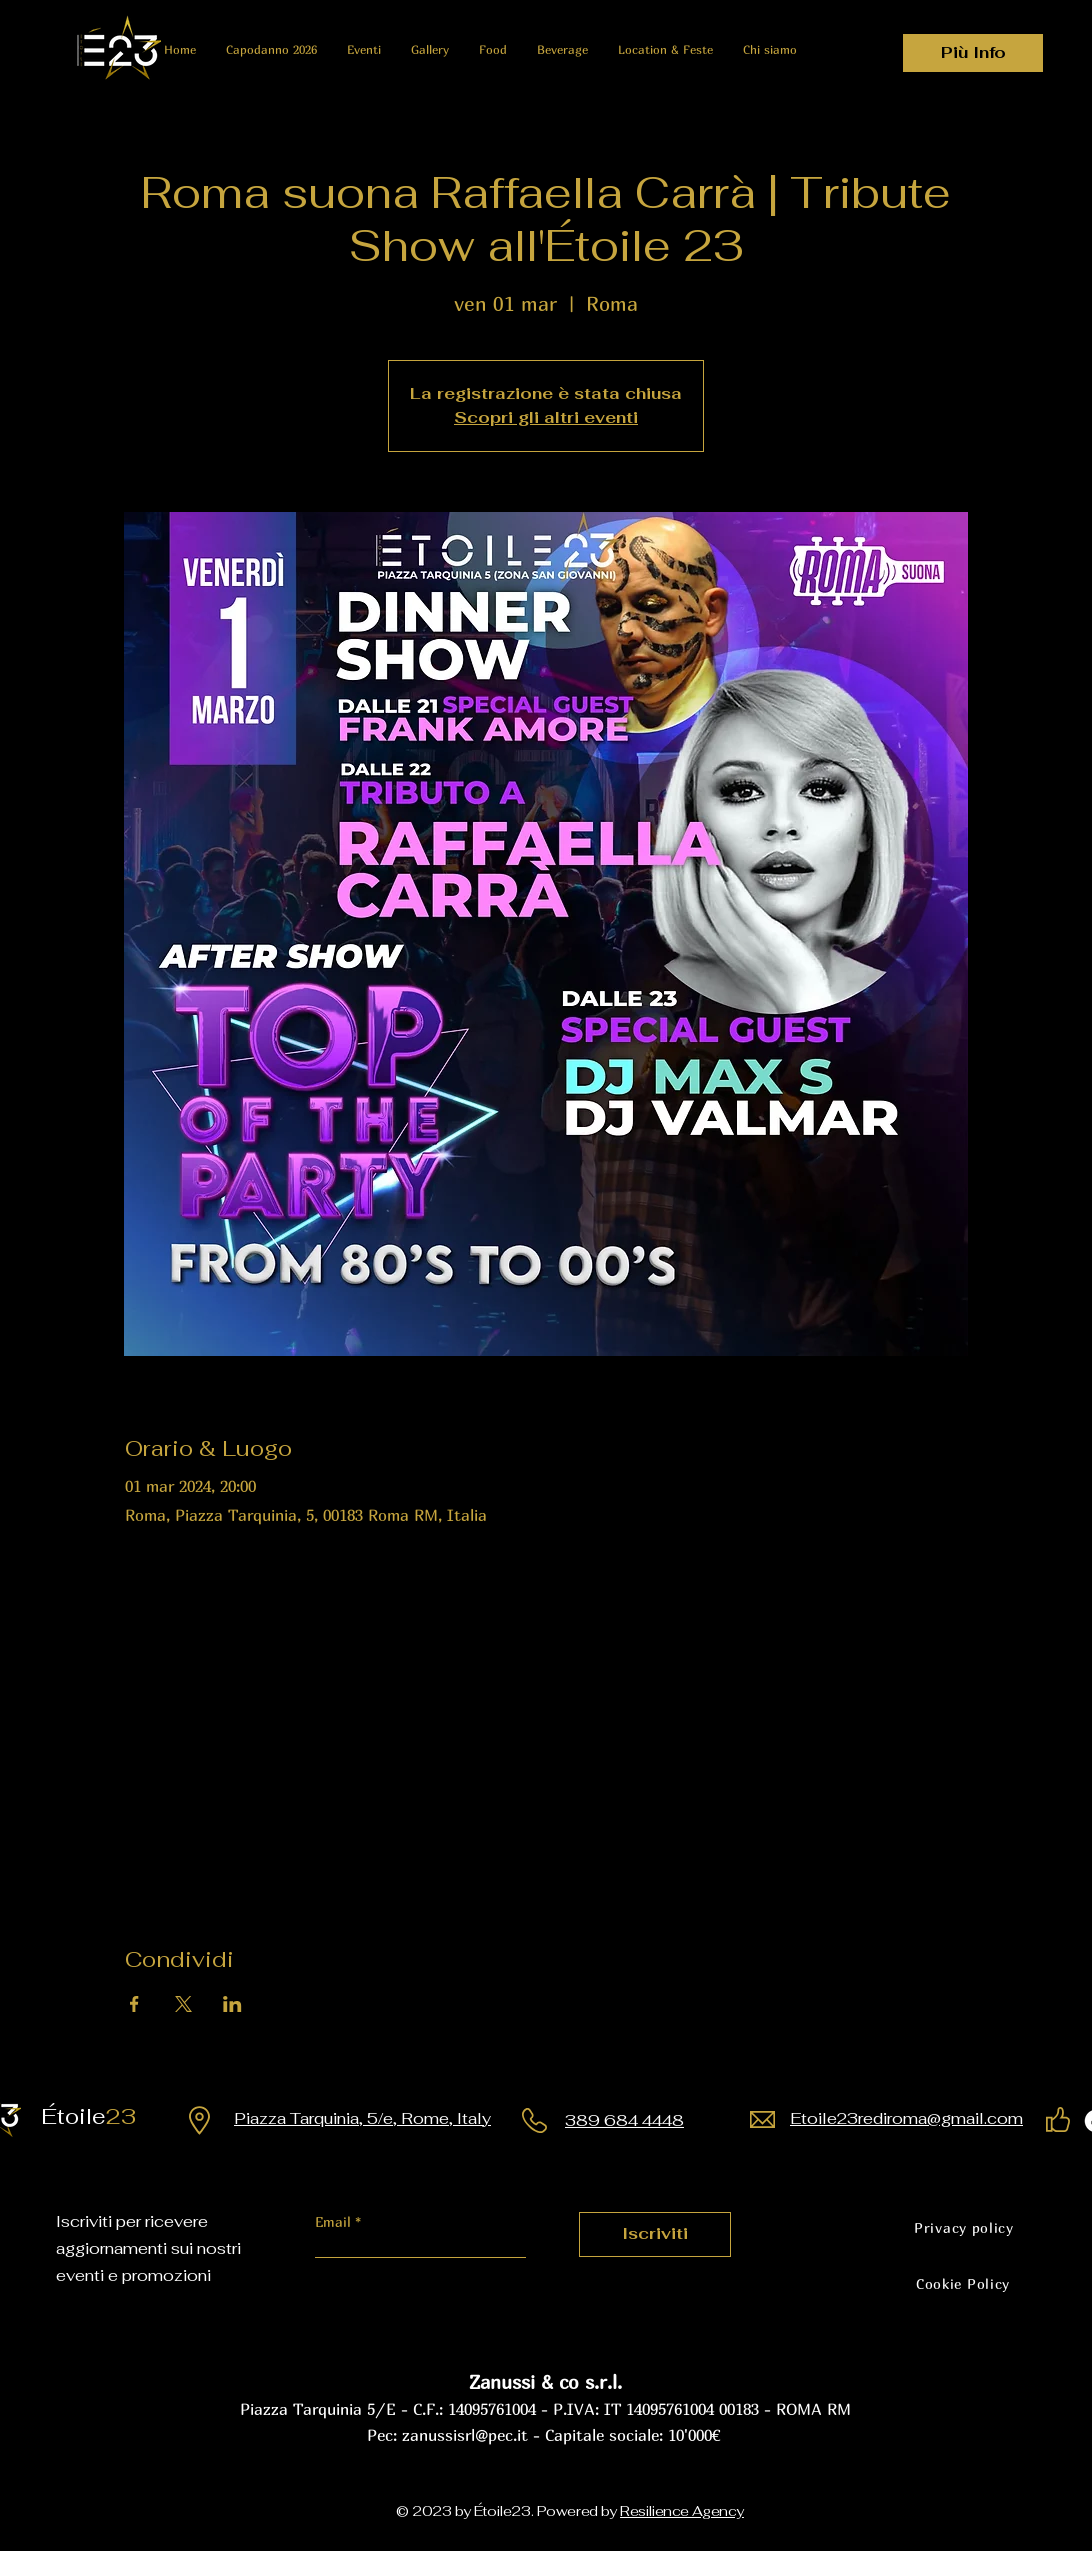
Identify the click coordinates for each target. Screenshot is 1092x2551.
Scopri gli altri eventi (546, 417)
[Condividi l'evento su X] (183, 2004)
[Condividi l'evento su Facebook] (134, 2004)
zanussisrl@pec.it (465, 2435)
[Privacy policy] (964, 2228)
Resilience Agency (682, 2511)
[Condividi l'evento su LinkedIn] (232, 2004)
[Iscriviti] (655, 2234)
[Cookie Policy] (963, 2284)
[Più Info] (973, 53)
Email (335, 2222)
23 (96, 2116)
